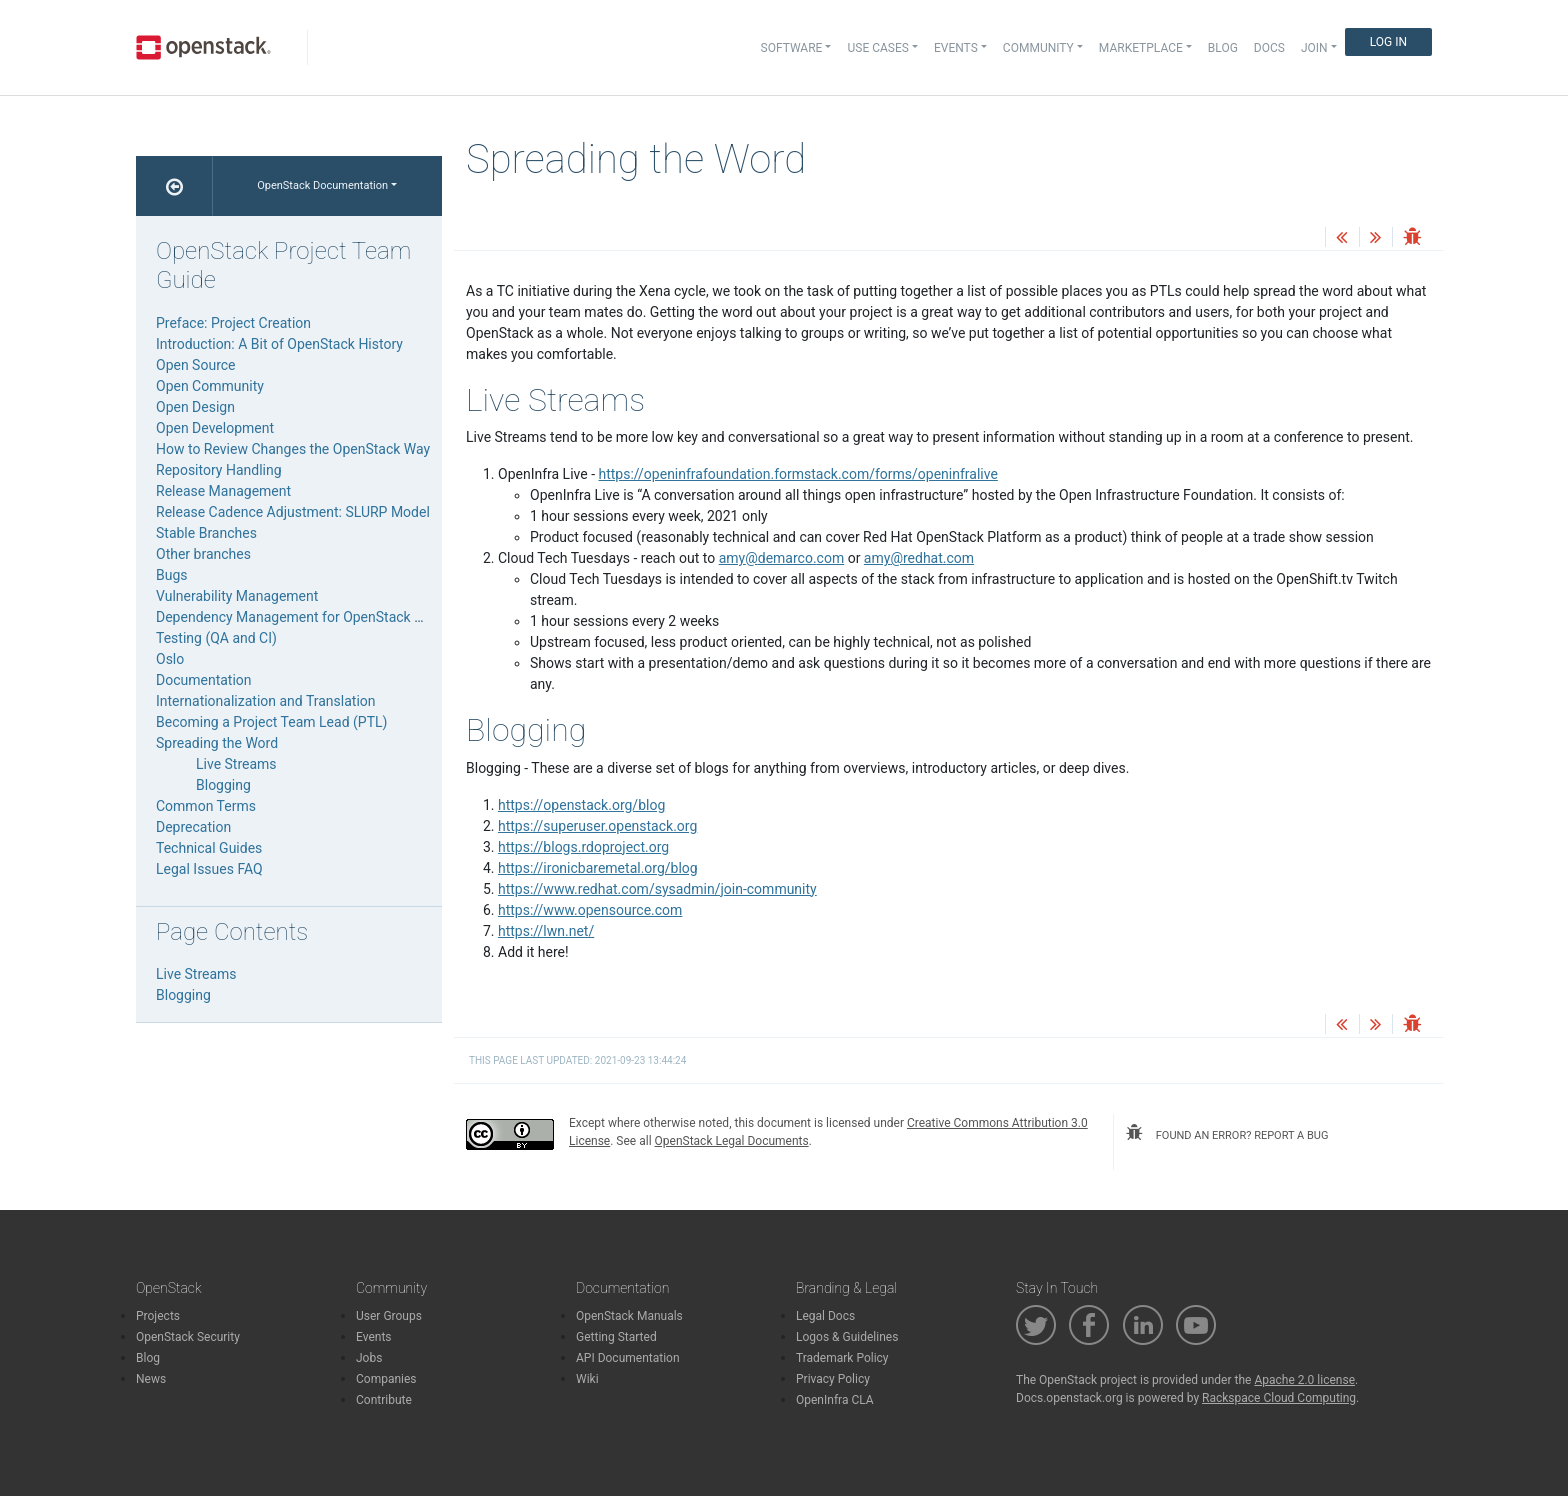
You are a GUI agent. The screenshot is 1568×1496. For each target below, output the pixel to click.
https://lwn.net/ (546, 931)
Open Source (196, 365)
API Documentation (628, 1358)
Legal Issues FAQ (209, 869)
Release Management (223, 491)
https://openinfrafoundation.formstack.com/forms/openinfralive (798, 474)
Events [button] (956, 48)
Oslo (170, 659)
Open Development (215, 428)
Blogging (223, 785)
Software (792, 48)
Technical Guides (209, 848)
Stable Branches (206, 533)
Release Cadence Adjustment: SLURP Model (293, 512)
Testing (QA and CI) (216, 638)
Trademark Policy (842, 1358)
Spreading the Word (217, 743)
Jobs (369, 1358)
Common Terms (206, 806)
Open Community (210, 386)
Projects (158, 1316)
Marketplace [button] (1141, 48)
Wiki (587, 1379)
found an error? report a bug (1227, 1133)
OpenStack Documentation (322, 185)
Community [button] (1038, 48)
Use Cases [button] (877, 48)
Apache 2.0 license (1304, 1380)
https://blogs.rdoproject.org (583, 847)
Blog (1223, 48)
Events (374, 1337)
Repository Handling (219, 470)
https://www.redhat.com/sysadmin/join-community (657, 889)
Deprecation (193, 827)
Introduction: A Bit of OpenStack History (279, 344)
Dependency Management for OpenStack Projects (311, 617)
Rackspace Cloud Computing (1279, 1398)
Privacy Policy (833, 1379)
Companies (386, 1379)
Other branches (203, 554)
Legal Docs (825, 1316)
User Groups (389, 1316)
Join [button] (1314, 48)
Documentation (204, 680)
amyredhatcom (919, 558)
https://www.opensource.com (590, 910)
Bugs (172, 575)
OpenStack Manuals (629, 1316)
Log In (1388, 42)
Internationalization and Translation (266, 701)
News (151, 1379)
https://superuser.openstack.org (597, 826)
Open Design (195, 407)
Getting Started (616, 1337)
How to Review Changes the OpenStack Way (293, 449)
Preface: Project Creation (233, 323)
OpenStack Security (188, 1337)
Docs (1269, 48)
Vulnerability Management (237, 596)
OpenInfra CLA (835, 1400)
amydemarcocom (782, 558)
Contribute (384, 1400)
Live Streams (236, 764)
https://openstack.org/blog (581, 805)
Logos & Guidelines (847, 1337)
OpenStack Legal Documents (732, 1141)
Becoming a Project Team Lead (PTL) (271, 722)
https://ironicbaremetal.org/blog (598, 868)
